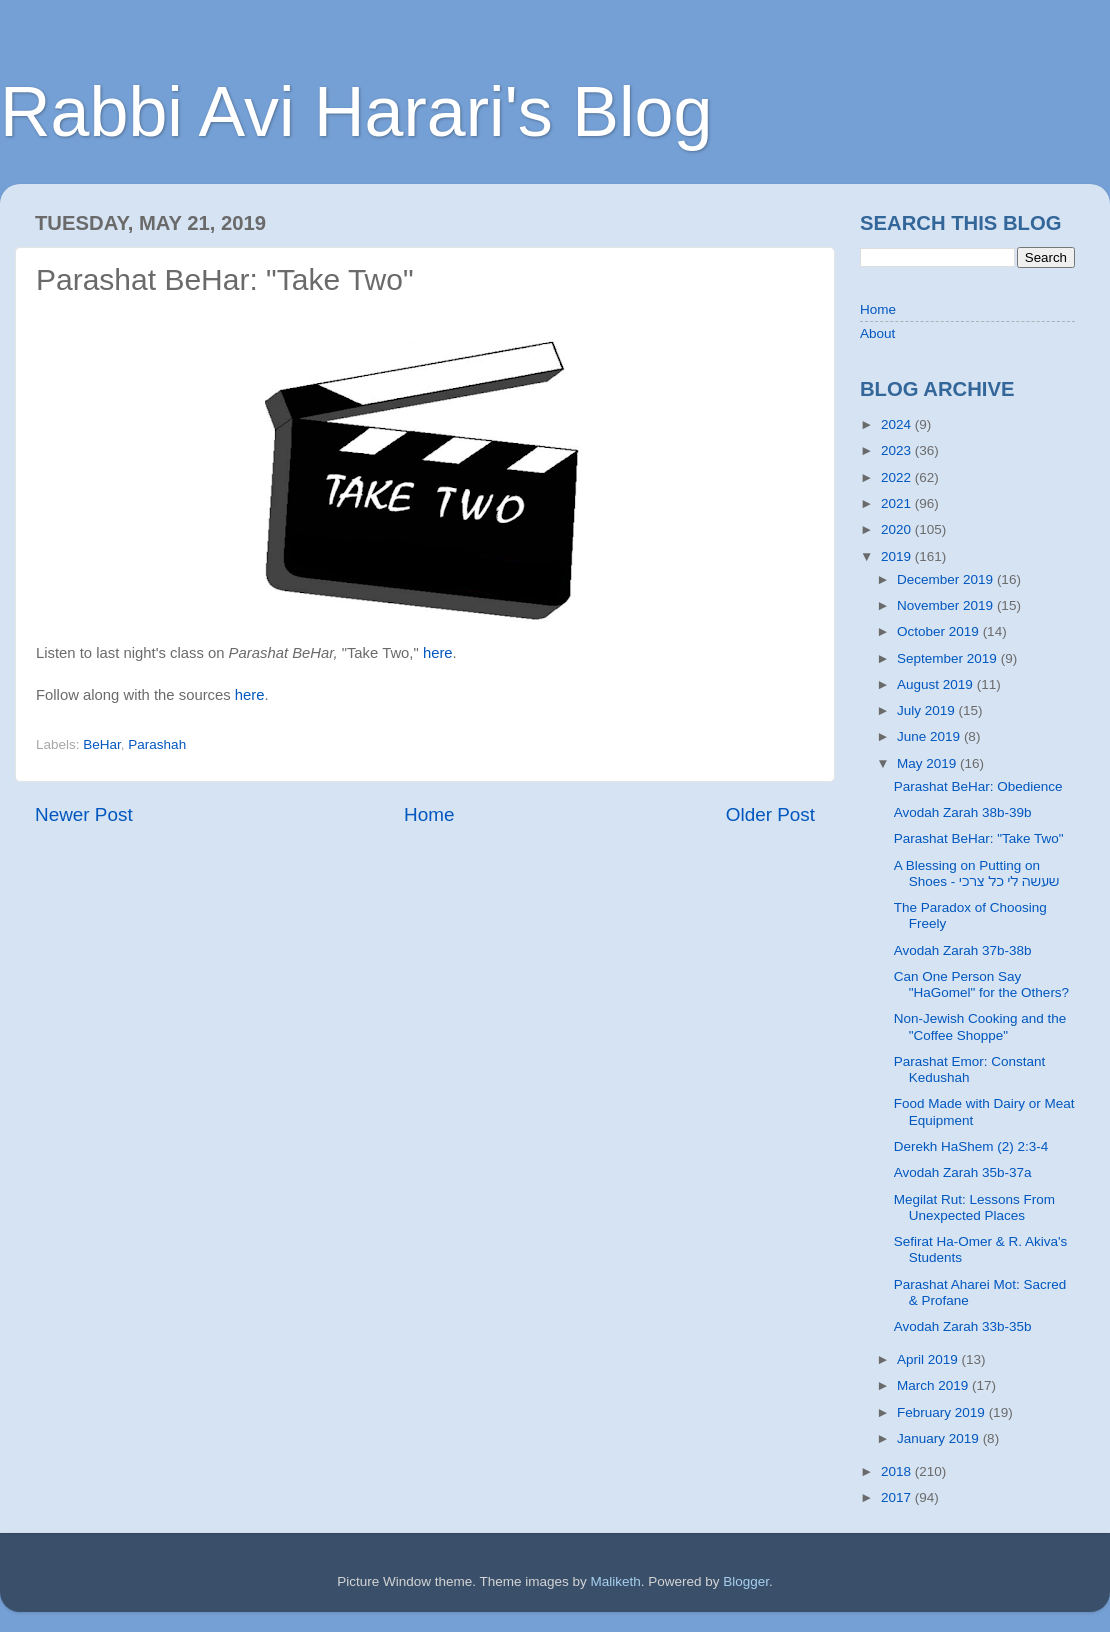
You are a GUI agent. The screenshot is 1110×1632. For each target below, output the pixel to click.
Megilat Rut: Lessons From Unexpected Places (974, 1207)
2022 (898, 477)
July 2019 (928, 710)
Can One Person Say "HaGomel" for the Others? (981, 984)
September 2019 (949, 658)
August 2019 (937, 684)
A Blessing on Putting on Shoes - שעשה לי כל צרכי (977, 873)
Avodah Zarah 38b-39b (963, 812)
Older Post (770, 814)
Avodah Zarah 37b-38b (963, 950)
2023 (898, 450)
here (438, 653)
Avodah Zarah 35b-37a (963, 1172)
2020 (898, 529)
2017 (898, 1497)
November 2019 (947, 605)
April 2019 (929, 1359)
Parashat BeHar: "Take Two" (979, 838)
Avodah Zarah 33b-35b (963, 1326)
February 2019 (943, 1412)
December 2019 (947, 579)
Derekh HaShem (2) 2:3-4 (971, 1146)
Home (429, 814)
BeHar (102, 744)
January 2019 (940, 1438)
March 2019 (934, 1385)
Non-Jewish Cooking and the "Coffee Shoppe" (980, 1026)
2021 (898, 503)
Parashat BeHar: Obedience (978, 786)
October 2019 (940, 631)
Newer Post (84, 814)
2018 (898, 1471)
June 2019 (930, 736)
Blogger (746, 1581)
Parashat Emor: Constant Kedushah (970, 1069)
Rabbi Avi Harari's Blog (356, 112)
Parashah (157, 744)
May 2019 (928, 763)
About (877, 333)
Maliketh (615, 1581)
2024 (898, 424)
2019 (898, 556)
